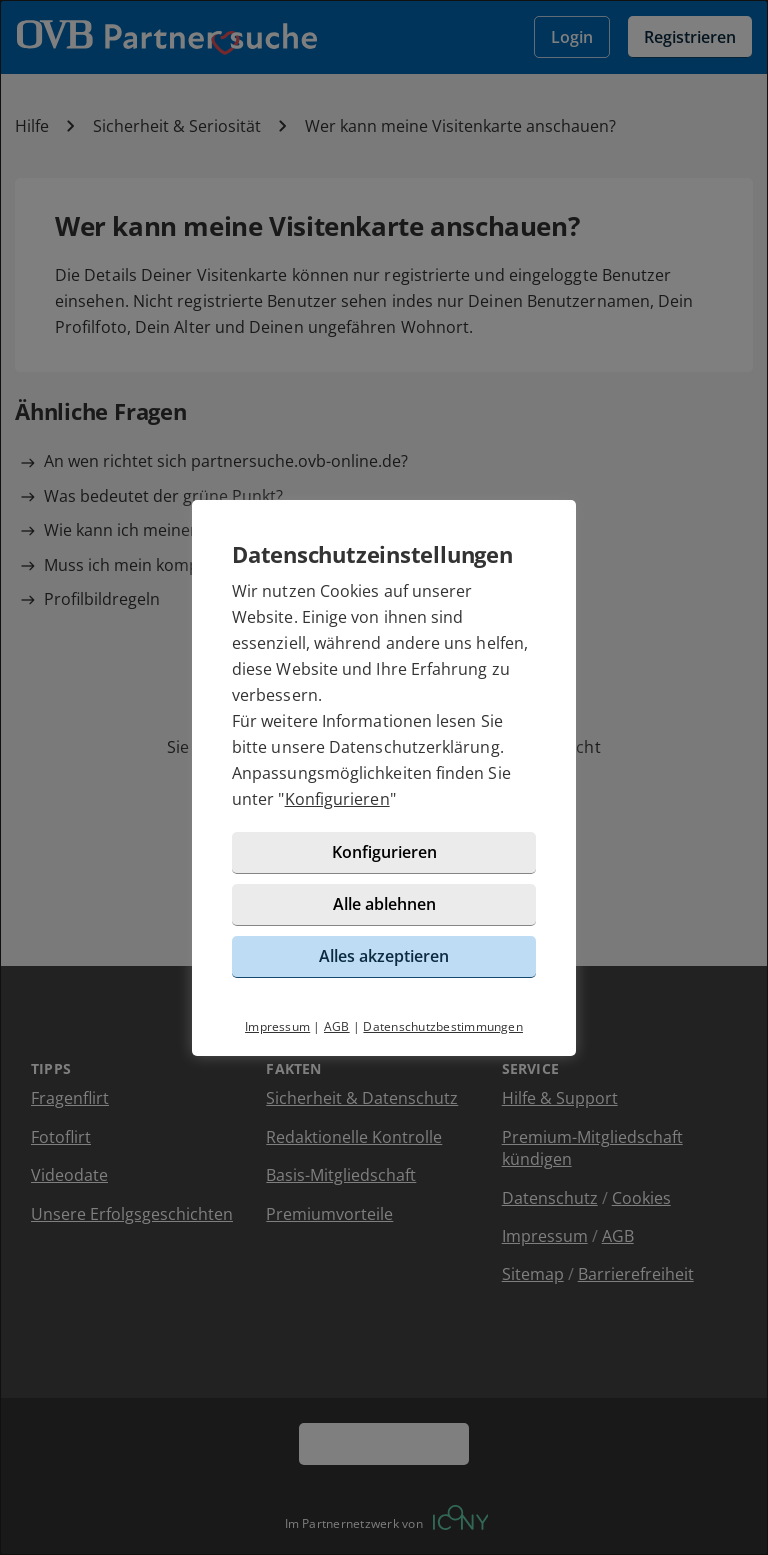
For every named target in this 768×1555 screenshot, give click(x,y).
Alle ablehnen (384, 904)
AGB (337, 1026)
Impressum (277, 1026)
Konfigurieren (337, 799)
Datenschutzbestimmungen (443, 1026)
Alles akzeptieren (384, 956)
